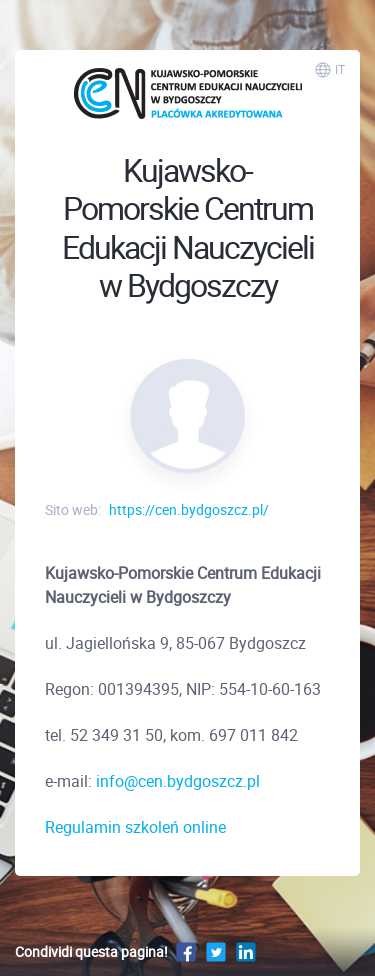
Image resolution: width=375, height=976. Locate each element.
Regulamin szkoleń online (135, 827)
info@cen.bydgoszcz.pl (178, 781)
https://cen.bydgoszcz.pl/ (189, 509)
